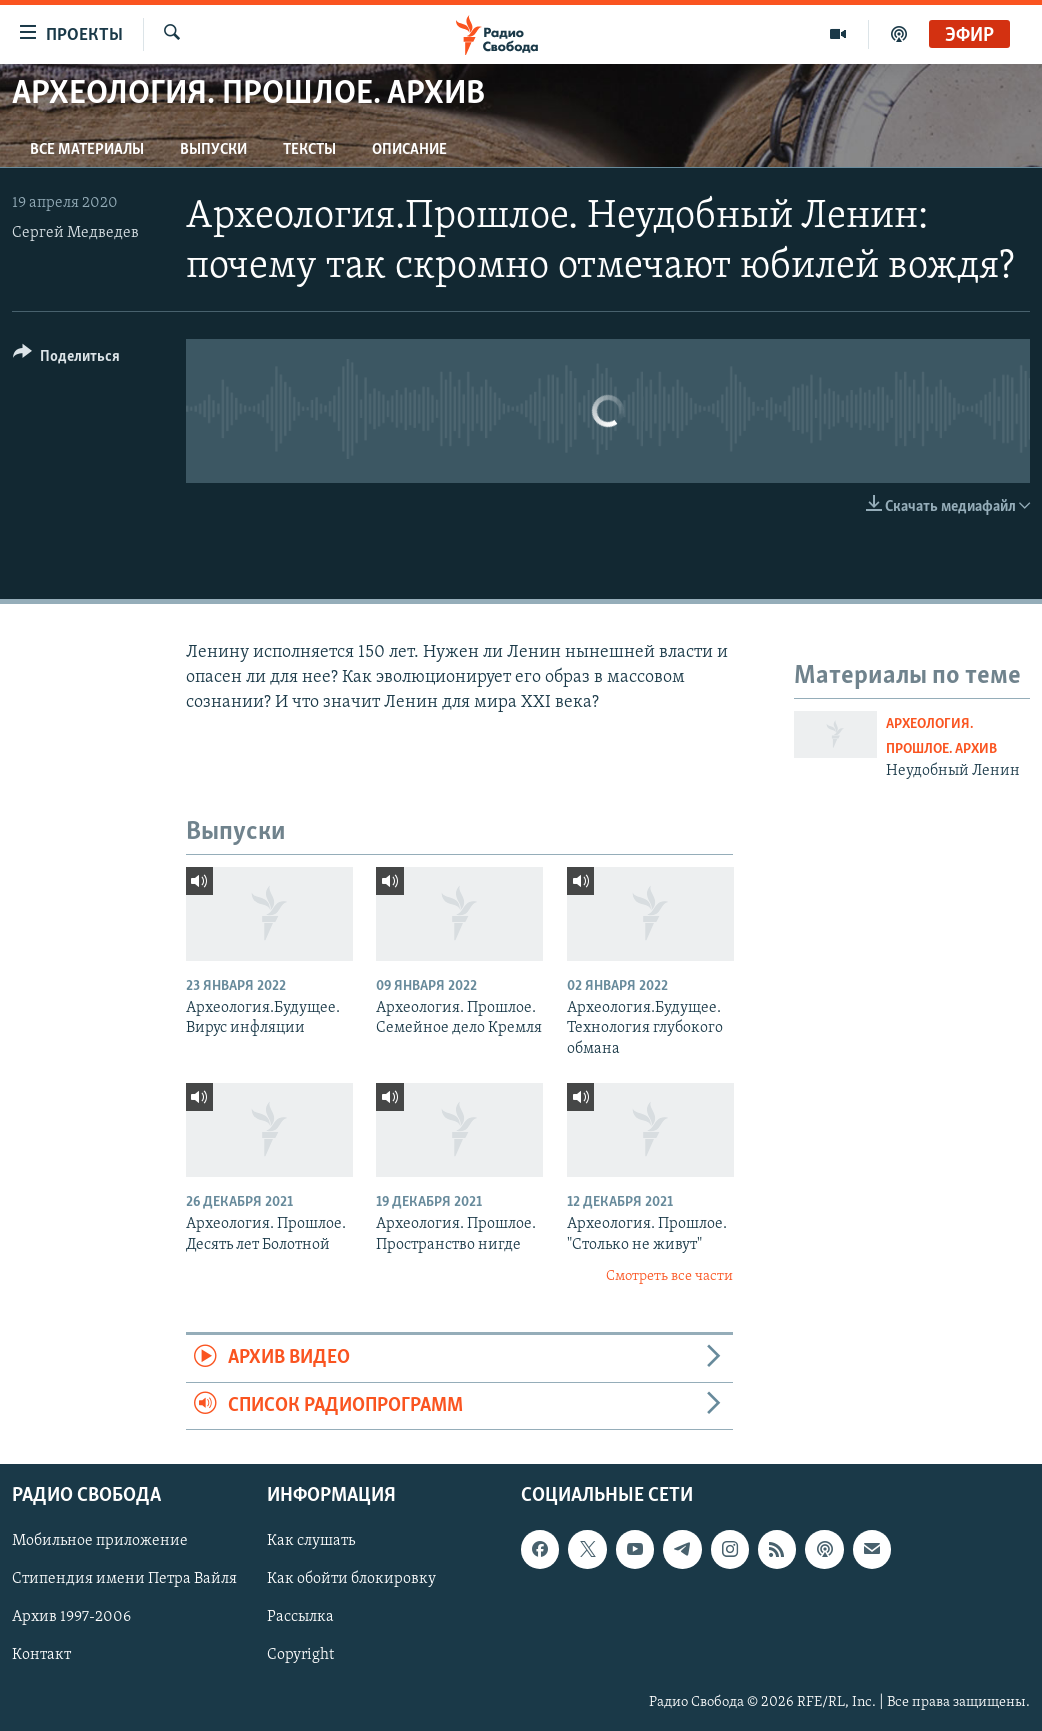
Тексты (309, 150)
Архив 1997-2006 (71, 1618)
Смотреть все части (669, 1276)
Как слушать (311, 1541)
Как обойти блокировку (351, 1579)
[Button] (66, 359)
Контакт (41, 1656)
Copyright (300, 1656)
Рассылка (300, 1618)
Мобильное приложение (100, 1541)
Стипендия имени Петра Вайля (124, 1579)
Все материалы (87, 150)
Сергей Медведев (75, 233)
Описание (409, 150)
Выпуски (213, 150)
